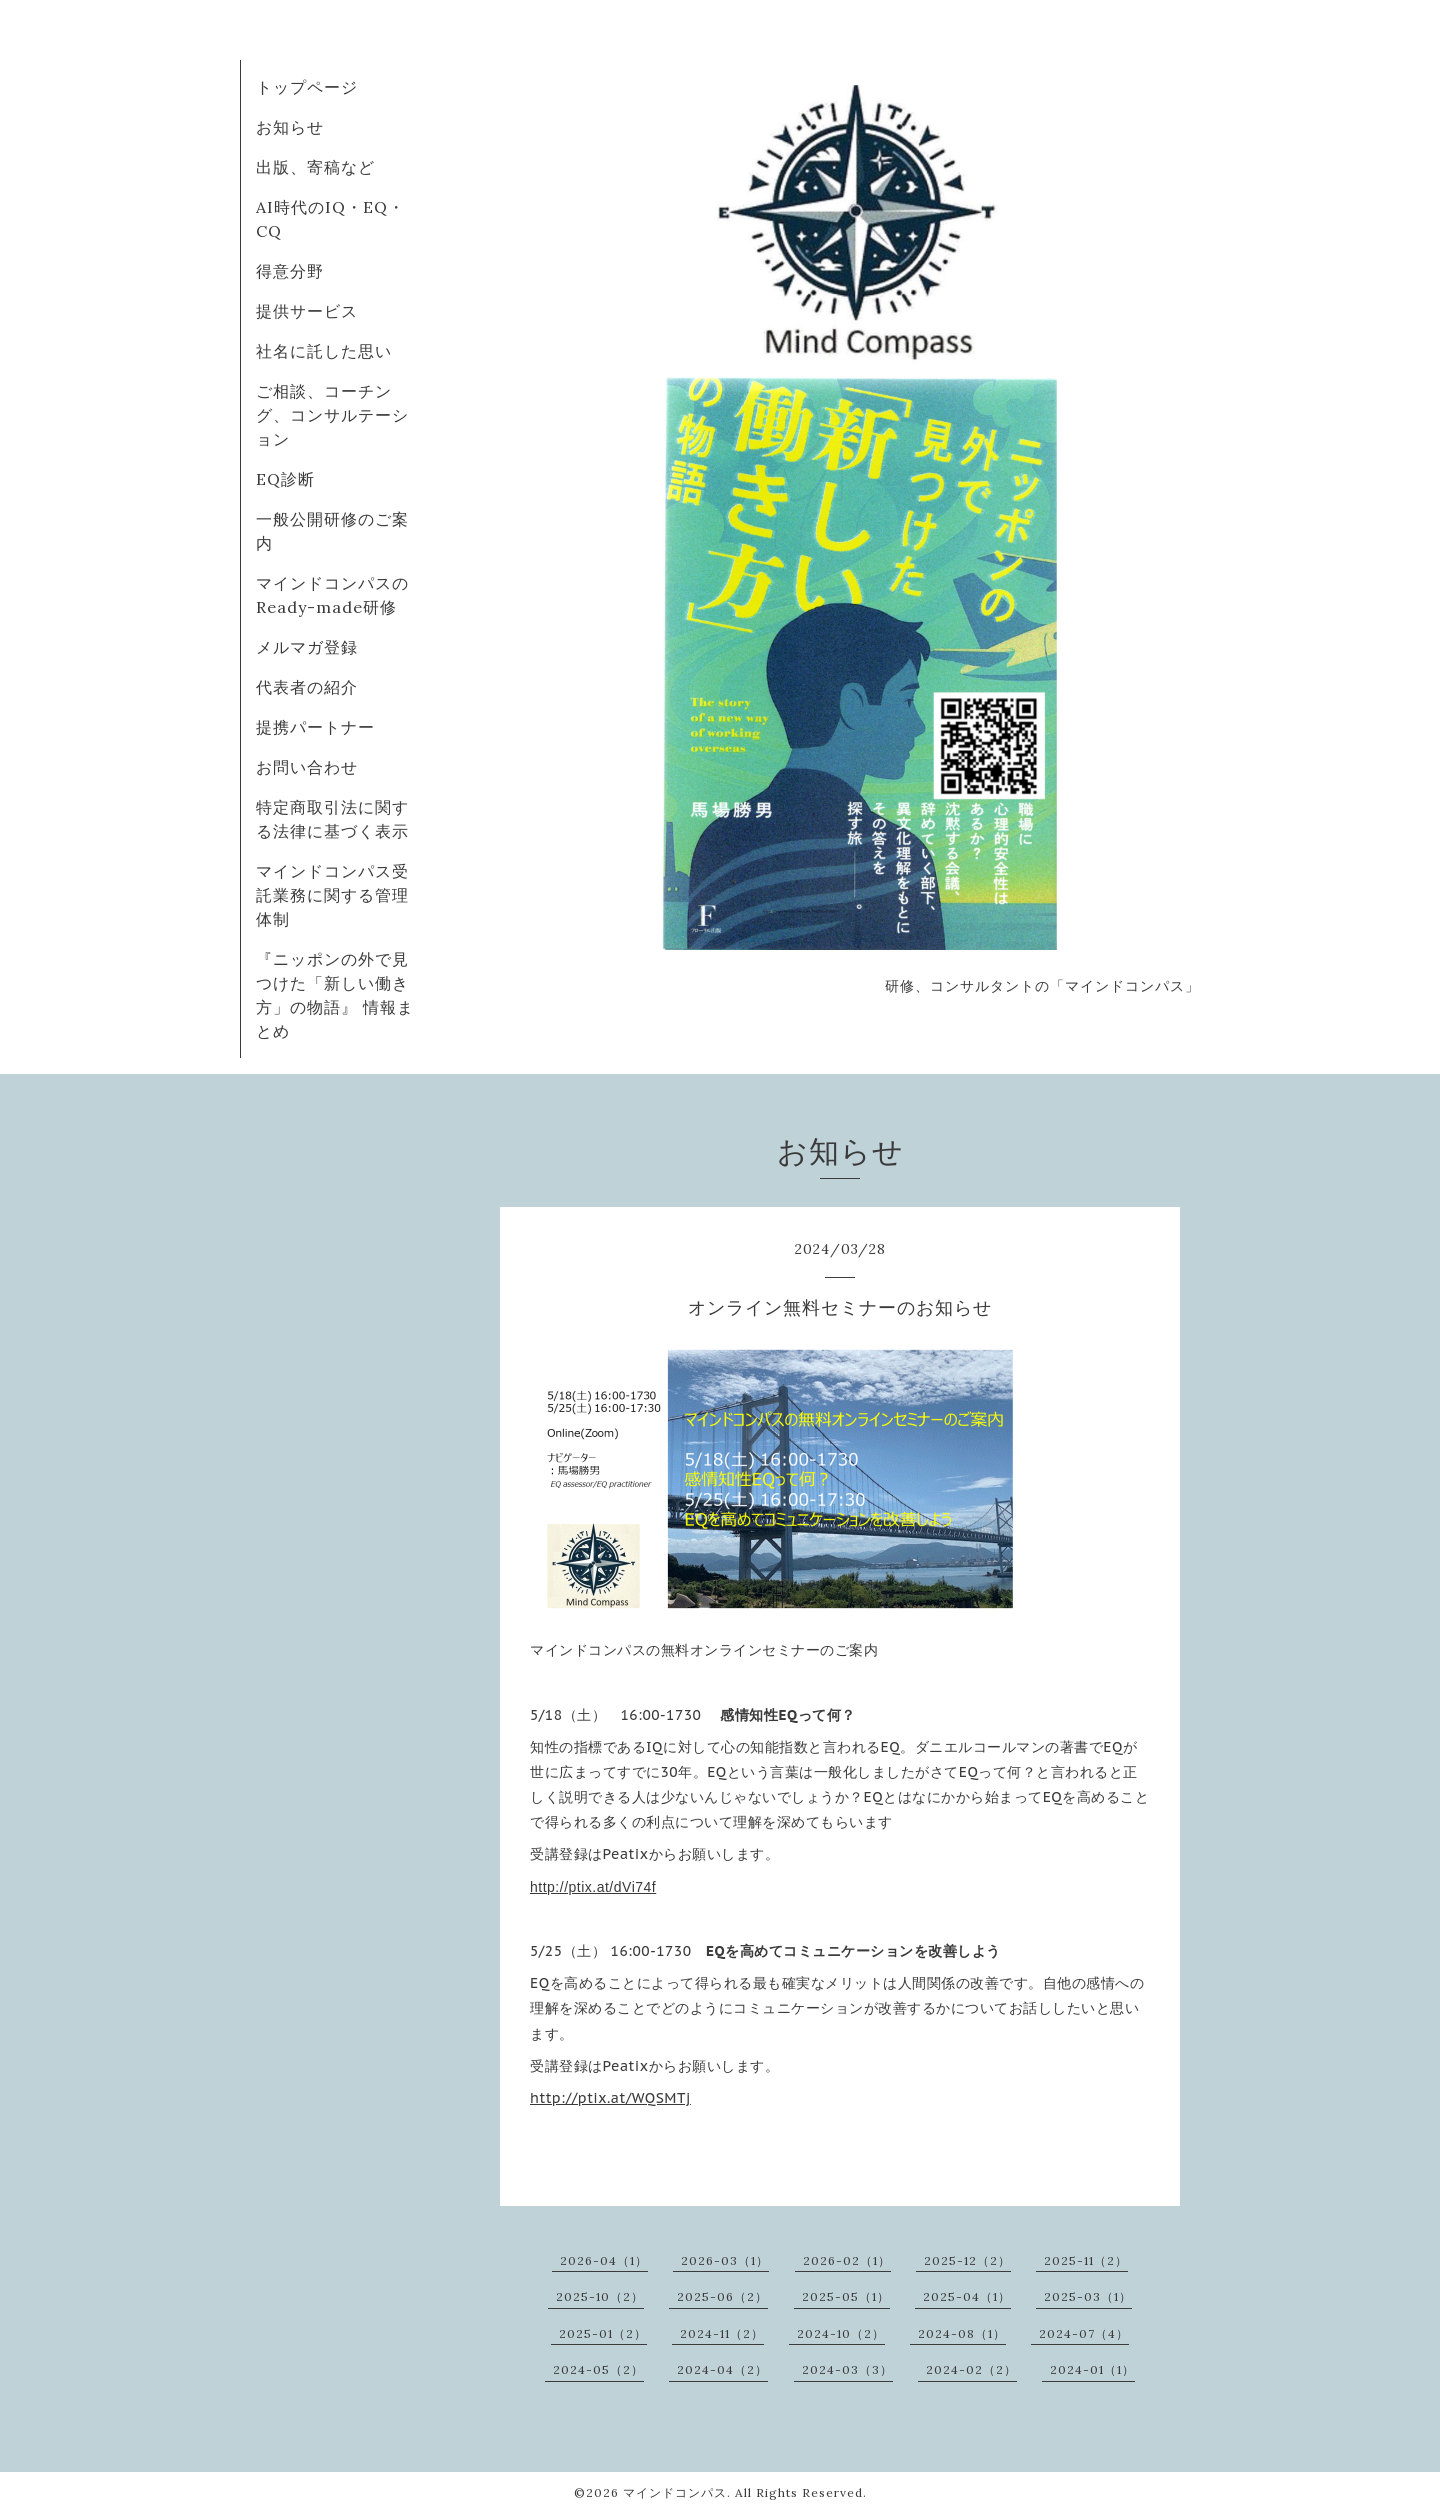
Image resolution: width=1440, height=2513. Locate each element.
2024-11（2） (722, 2333)
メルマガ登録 (307, 647)
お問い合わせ (307, 767)
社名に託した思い (324, 351)
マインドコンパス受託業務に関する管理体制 (332, 895)
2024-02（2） (971, 2369)
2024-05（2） (598, 2369)
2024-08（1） (962, 2333)
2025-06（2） (722, 2296)
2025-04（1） (967, 2296)
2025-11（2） (1086, 2260)
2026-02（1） (847, 2260)
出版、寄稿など (315, 167)
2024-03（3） (847, 2369)
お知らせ (290, 127)
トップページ (307, 87)
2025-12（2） (967, 2260)
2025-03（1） (1088, 2296)
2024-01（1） (1092, 2369)
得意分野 (290, 271)
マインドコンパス (675, 2492)
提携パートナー (315, 727)
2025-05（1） (846, 2296)
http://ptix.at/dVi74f (593, 1887)
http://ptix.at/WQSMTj (610, 2098)
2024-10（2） (841, 2333)
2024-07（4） (1084, 2333)
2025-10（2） (600, 2296)
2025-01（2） (603, 2333)
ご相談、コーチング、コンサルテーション (332, 415)
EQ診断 (285, 479)
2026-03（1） (725, 2260)
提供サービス (307, 311)
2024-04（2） (722, 2369)
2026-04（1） (604, 2260)
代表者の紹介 (307, 687)
